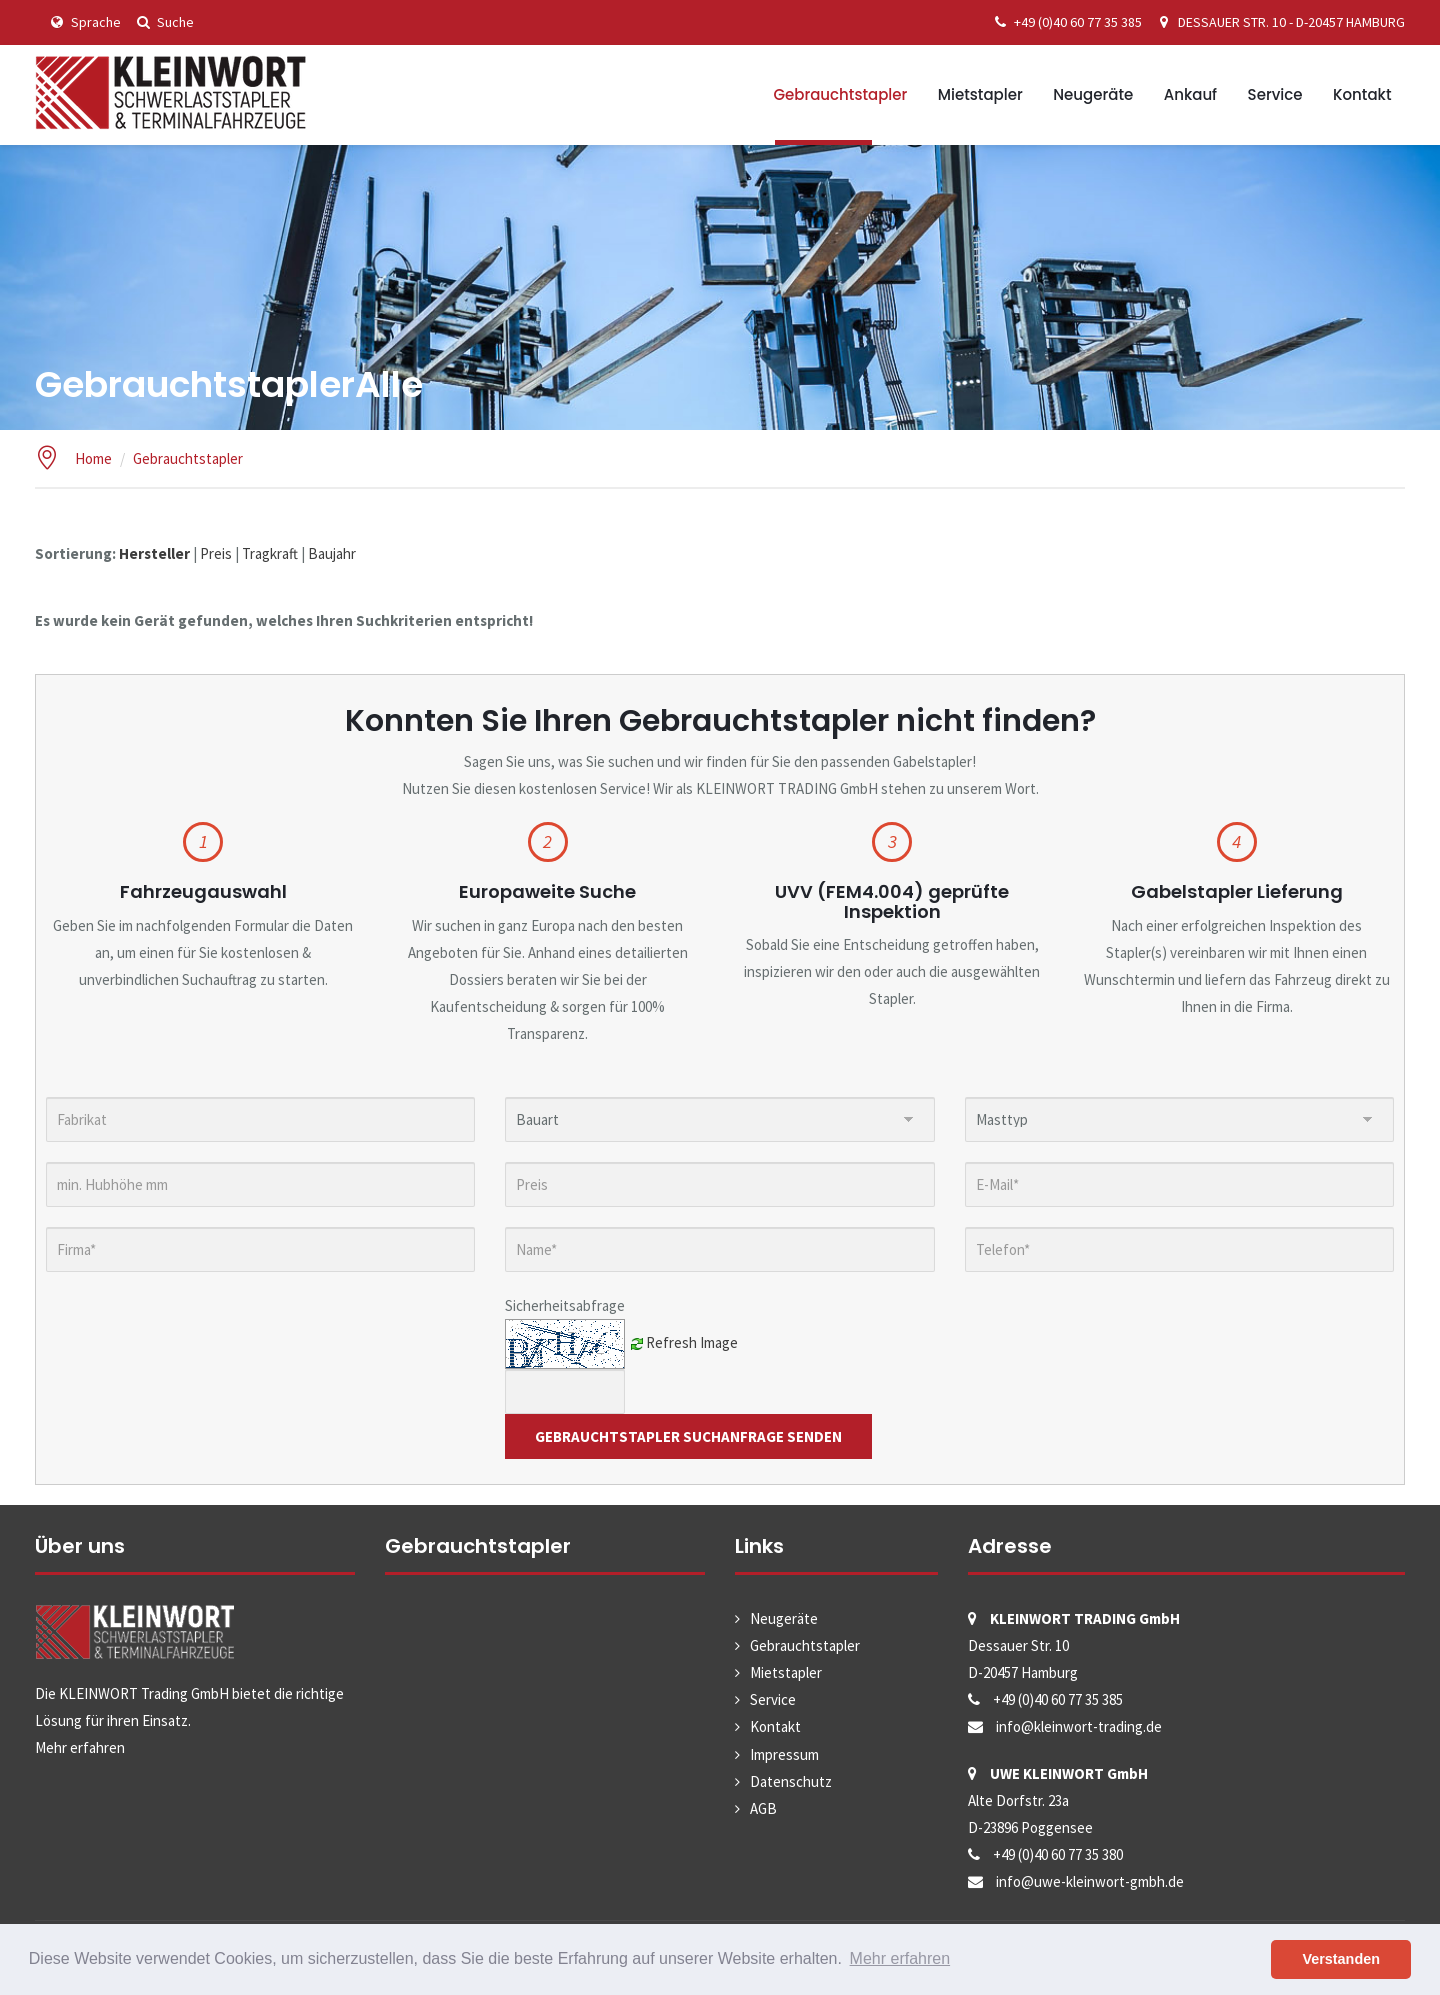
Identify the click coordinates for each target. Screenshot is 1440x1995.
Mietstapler (980, 94)
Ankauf (1190, 94)
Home (93, 458)
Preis (216, 553)
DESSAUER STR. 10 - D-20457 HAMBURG (1278, 22)
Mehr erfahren (80, 1747)
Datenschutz (791, 1781)
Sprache (83, 22)
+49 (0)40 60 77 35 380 (1058, 1854)
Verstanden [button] (1341, 1959)
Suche (162, 22)
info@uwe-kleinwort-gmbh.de (1090, 1881)
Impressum (784, 1754)
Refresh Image (692, 1341)
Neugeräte (1093, 94)
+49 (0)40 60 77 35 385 (1065, 22)
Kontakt (1362, 94)
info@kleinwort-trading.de (1079, 1726)
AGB (763, 1808)
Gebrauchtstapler (840, 94)
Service (1275, 94)
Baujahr (332, 553)
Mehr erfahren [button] (900, 1958)
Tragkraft (270, 553)
